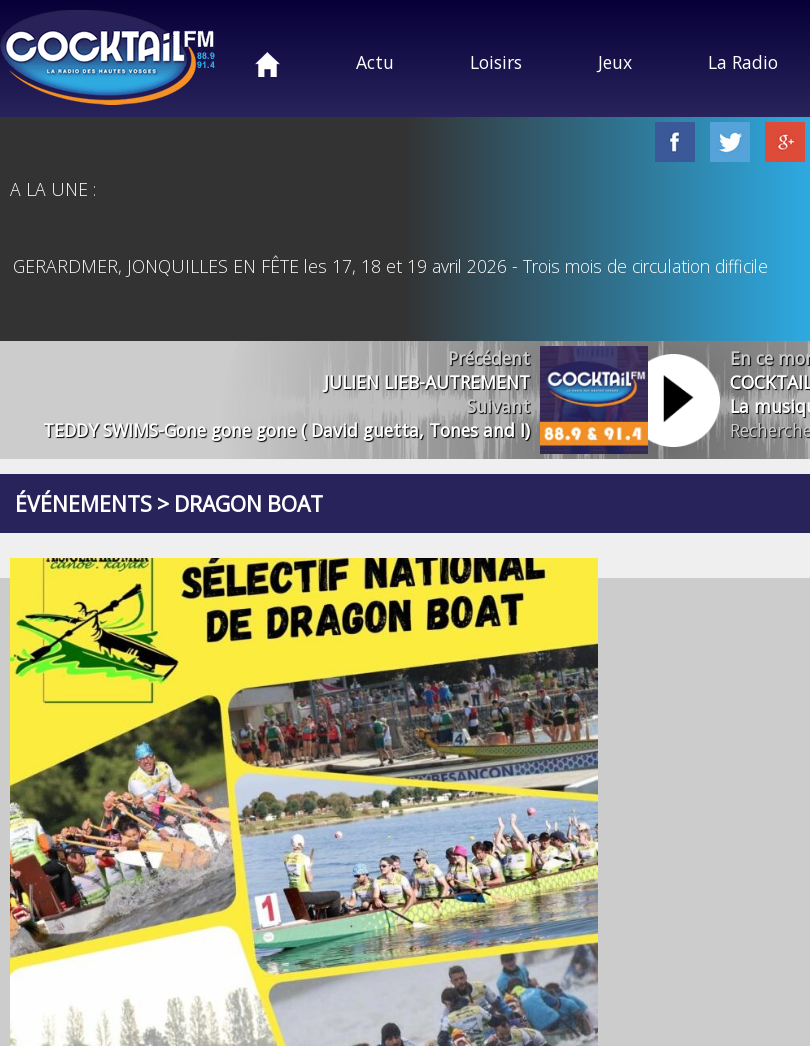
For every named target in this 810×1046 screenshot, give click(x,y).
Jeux (615, 62)
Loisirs (496, 62)
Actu (375, 62)
